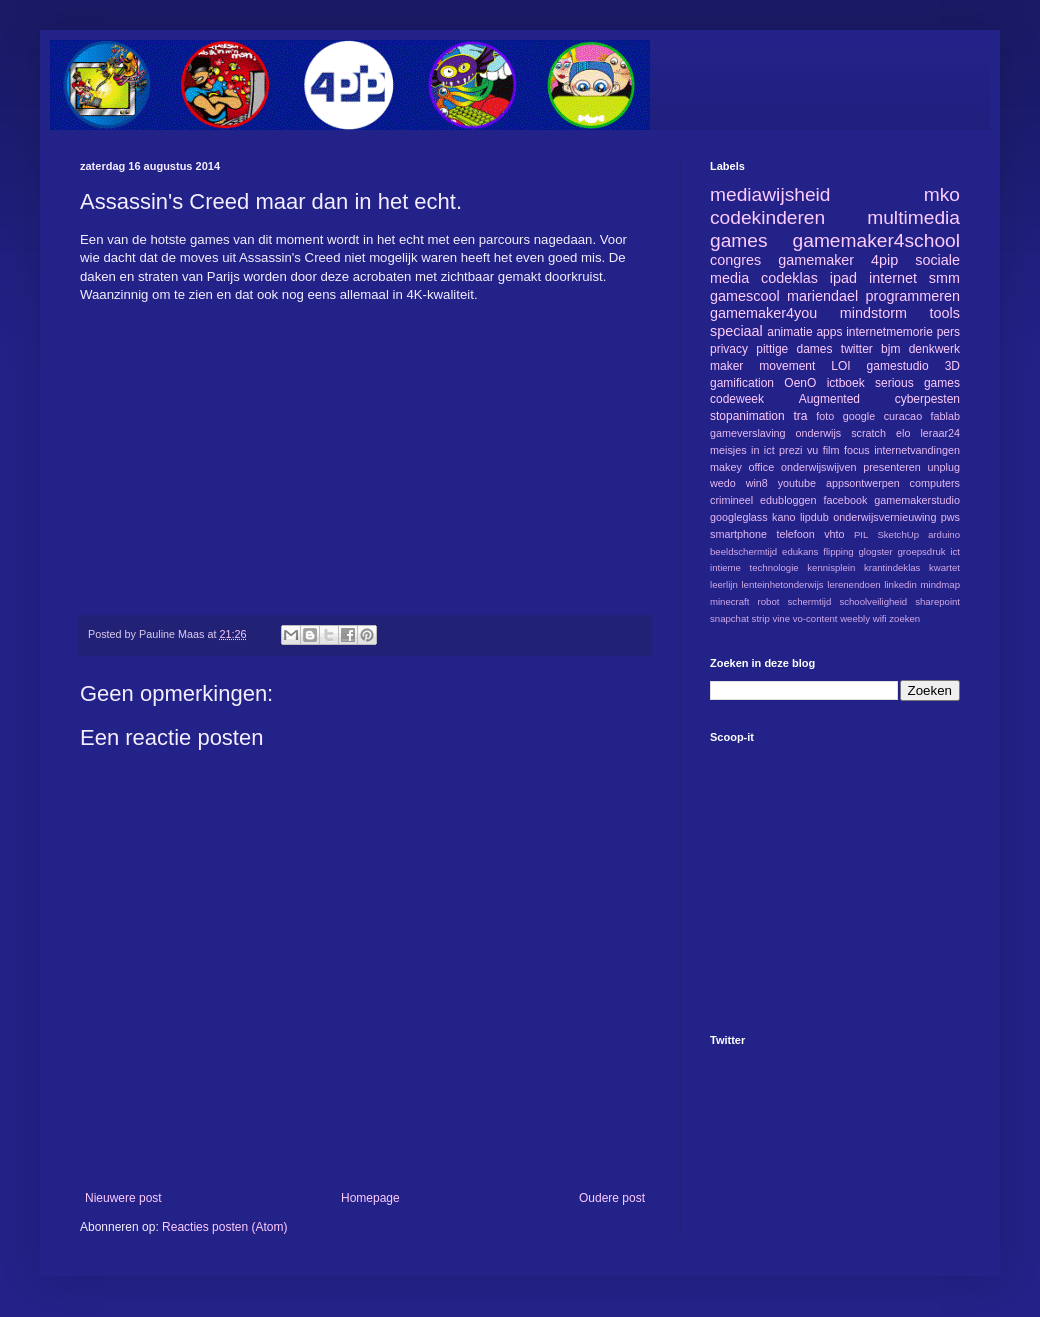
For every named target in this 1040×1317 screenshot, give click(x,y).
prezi (790, 450)
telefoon (795, 534)
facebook (845, 500)
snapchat (729, 618)
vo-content (815, 618)
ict (955, 551)
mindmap (940, 584)
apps (829, 332)
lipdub (814, 517)
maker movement (762, 366)
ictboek (846, 383)
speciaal (736, 331)
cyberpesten (927, 399)
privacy (729, 349)
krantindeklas (892, 567)
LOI (840, 366)
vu (812, 450)
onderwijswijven (819, 467)
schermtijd (810, 601)
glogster (876, 551)
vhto (834, 534)
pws (950, 517)
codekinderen (767, 217)
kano (783, 517)
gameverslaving (748, 433)
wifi (880, 618)
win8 (757, 483)
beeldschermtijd (743, 551)
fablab (945, 416)
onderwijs (819, 433)
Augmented (829, 399)
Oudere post (612, 1198)
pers (948, 332)
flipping (838, 551)
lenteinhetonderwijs (782, 584)
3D (952, 366)
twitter (857, 349)
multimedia (913, 217)
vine (781, 618)
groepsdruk (922, 551)
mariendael (822, 296)
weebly (855, 618)
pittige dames (794, 349)
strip (761, 618)
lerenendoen (853, 584)
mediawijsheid (770, 194)
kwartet (944, 567)
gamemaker (816, 260)
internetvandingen (917, 450)
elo (903, 433)
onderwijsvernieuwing (884, 517)
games (739, 240)
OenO (800, 383)
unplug (944, 467)
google (859, 416)
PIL (861, 534)
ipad (843, 278)
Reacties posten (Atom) (224, 1227)
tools (945, 313)
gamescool (745, 296)
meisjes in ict (742, 450)
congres (735, 260)
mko (942, 194)
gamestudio (898, 366)
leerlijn (724, 584)
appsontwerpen (863, 483)
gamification (742, 383)
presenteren (892, 467)
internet (893, 278)
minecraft (729, 601)
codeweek (737, 399)
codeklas (789, 278)
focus (857, 450)
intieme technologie (754, 567)
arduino (944, 534)
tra (801, 416)
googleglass (739, 517)
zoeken (904, 618)
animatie (789, 332)
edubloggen (788, 500)
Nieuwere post (123, 1198)
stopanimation (747, 416)
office (762, 467)
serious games (917, 383)
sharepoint (937, 601)
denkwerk (934, 349)
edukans (800, 551)
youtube (797, 483)
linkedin (900, 584)
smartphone (738, 534)
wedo (723, 483)
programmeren (913, 296)
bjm (890, 349)
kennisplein (831, 567)
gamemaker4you (763, 313)
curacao (903, 416)
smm (944, 278)
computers (935, 483)
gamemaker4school (876, 240)
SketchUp (898, 534)
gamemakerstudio (917, 500)
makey (726, 467)
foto (825, 416)
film (831, 450)
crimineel (731, 500)
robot (769, 601)
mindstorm (873, 313)
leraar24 (940, 433)
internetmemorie (889, 332)
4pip (884, 260)
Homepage (370, 1198)
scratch (868, 433)
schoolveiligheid (873, 601)
